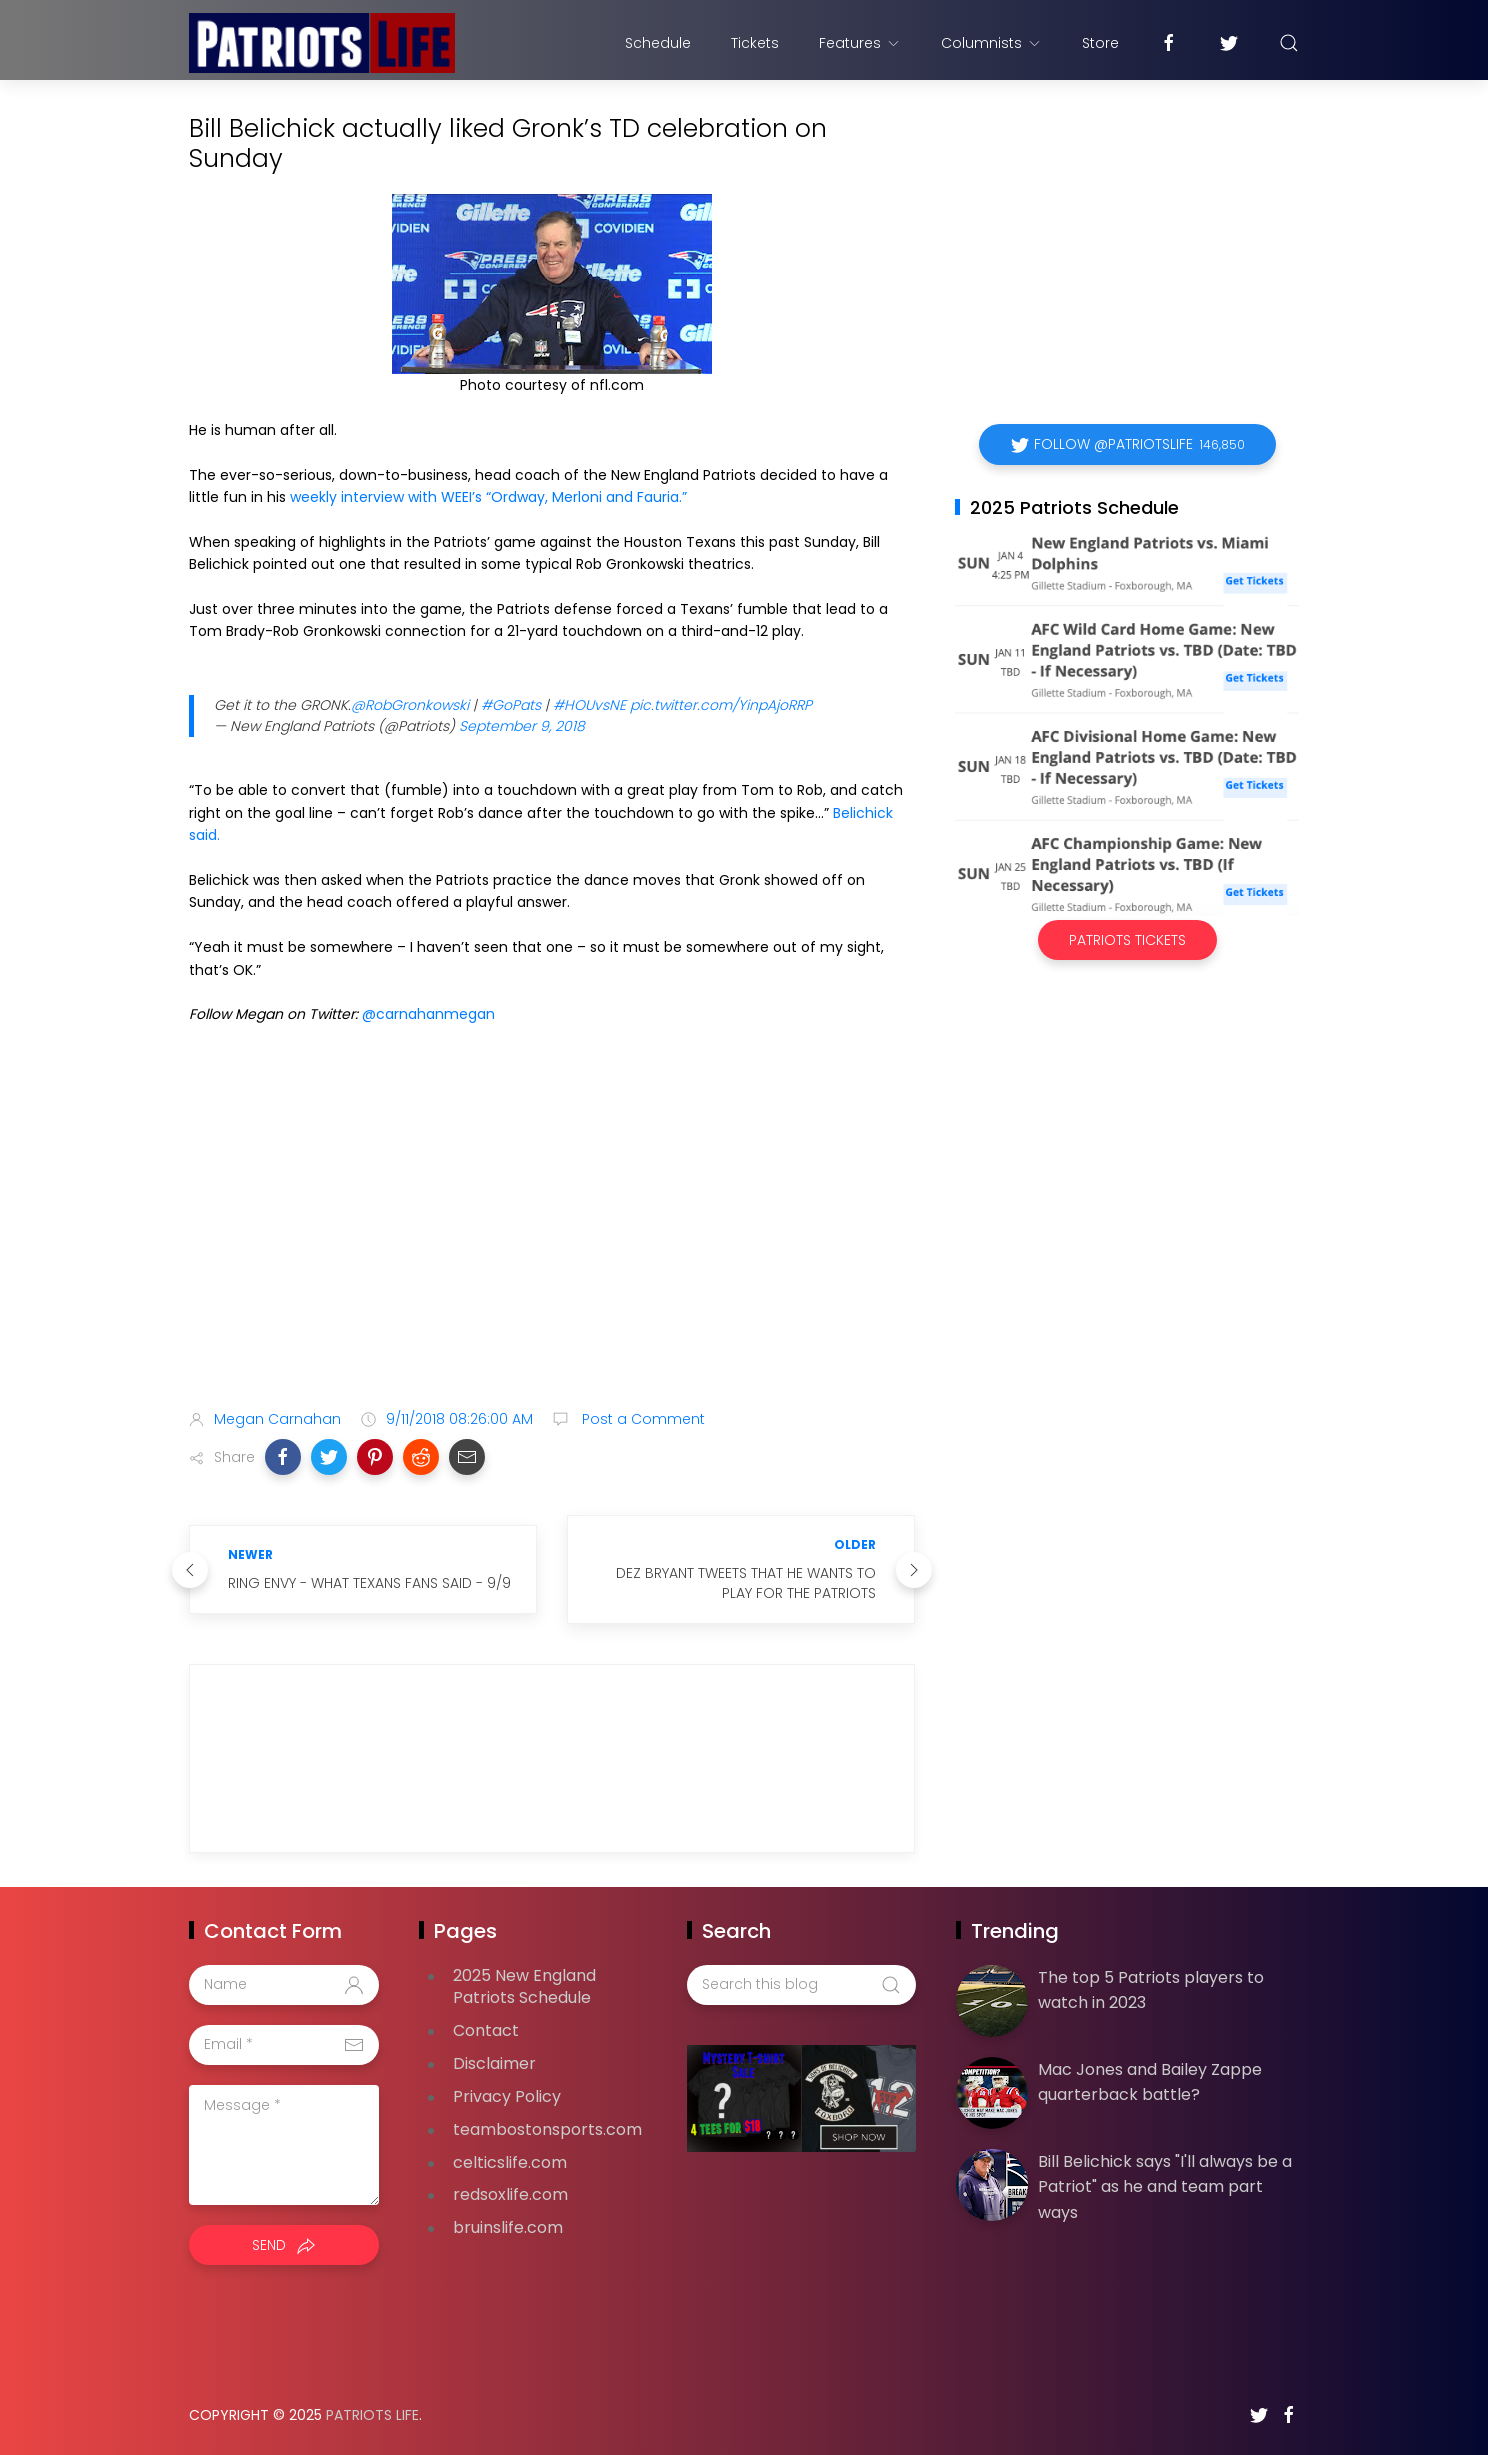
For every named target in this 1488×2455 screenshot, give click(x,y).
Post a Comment (641, 1419)
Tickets (755, 43)
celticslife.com (510, 2162)
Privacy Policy (507, 2096)
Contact (486, 2030)
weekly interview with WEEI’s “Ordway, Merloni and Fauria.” (488, 497)
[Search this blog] (801, 1985)
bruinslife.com (508, 2227)
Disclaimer (494, 2063)
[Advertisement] (552, 1236)
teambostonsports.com (547, 2129)
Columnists (991, 43)
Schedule (658, 43)
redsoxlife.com (510, 2194)
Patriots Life (372, 2415)
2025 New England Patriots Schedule (524, 1987)
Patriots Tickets (1127, 940)
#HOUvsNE (589, 705)
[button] (283, 1457)
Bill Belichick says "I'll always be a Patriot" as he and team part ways (1165, 2187)
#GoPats (511, 705)
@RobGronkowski (410, 705)
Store (1100, 43)
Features (860, 43)
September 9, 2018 (522, 726)
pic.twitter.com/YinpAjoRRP (721, 705)
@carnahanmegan (428, 1014)
